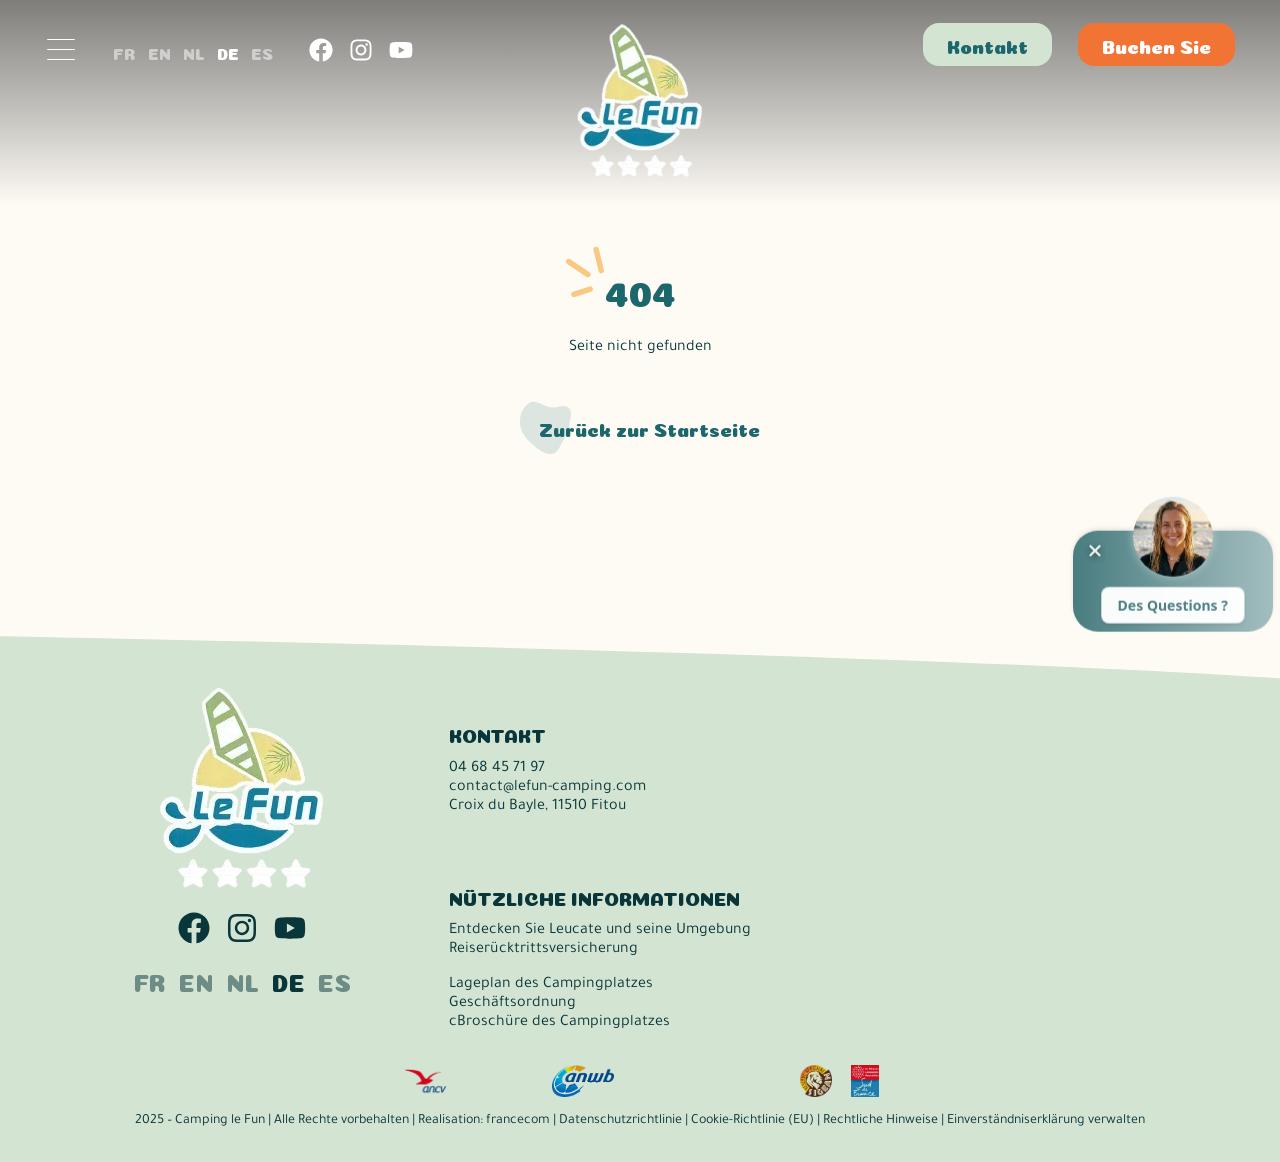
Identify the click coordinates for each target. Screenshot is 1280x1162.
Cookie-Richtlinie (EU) (752, 1121)
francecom (518, 1121)
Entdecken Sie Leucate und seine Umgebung (600, 931)
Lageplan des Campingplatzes (551, 985)
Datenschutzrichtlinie (620, 1121)
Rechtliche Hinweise (880, 1121)
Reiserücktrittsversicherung (543, 950)
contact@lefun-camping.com (547, 788)
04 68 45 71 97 (497, 769)
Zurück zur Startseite (649, 427)
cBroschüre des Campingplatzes (559, 1023)
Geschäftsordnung (512, 1004)
